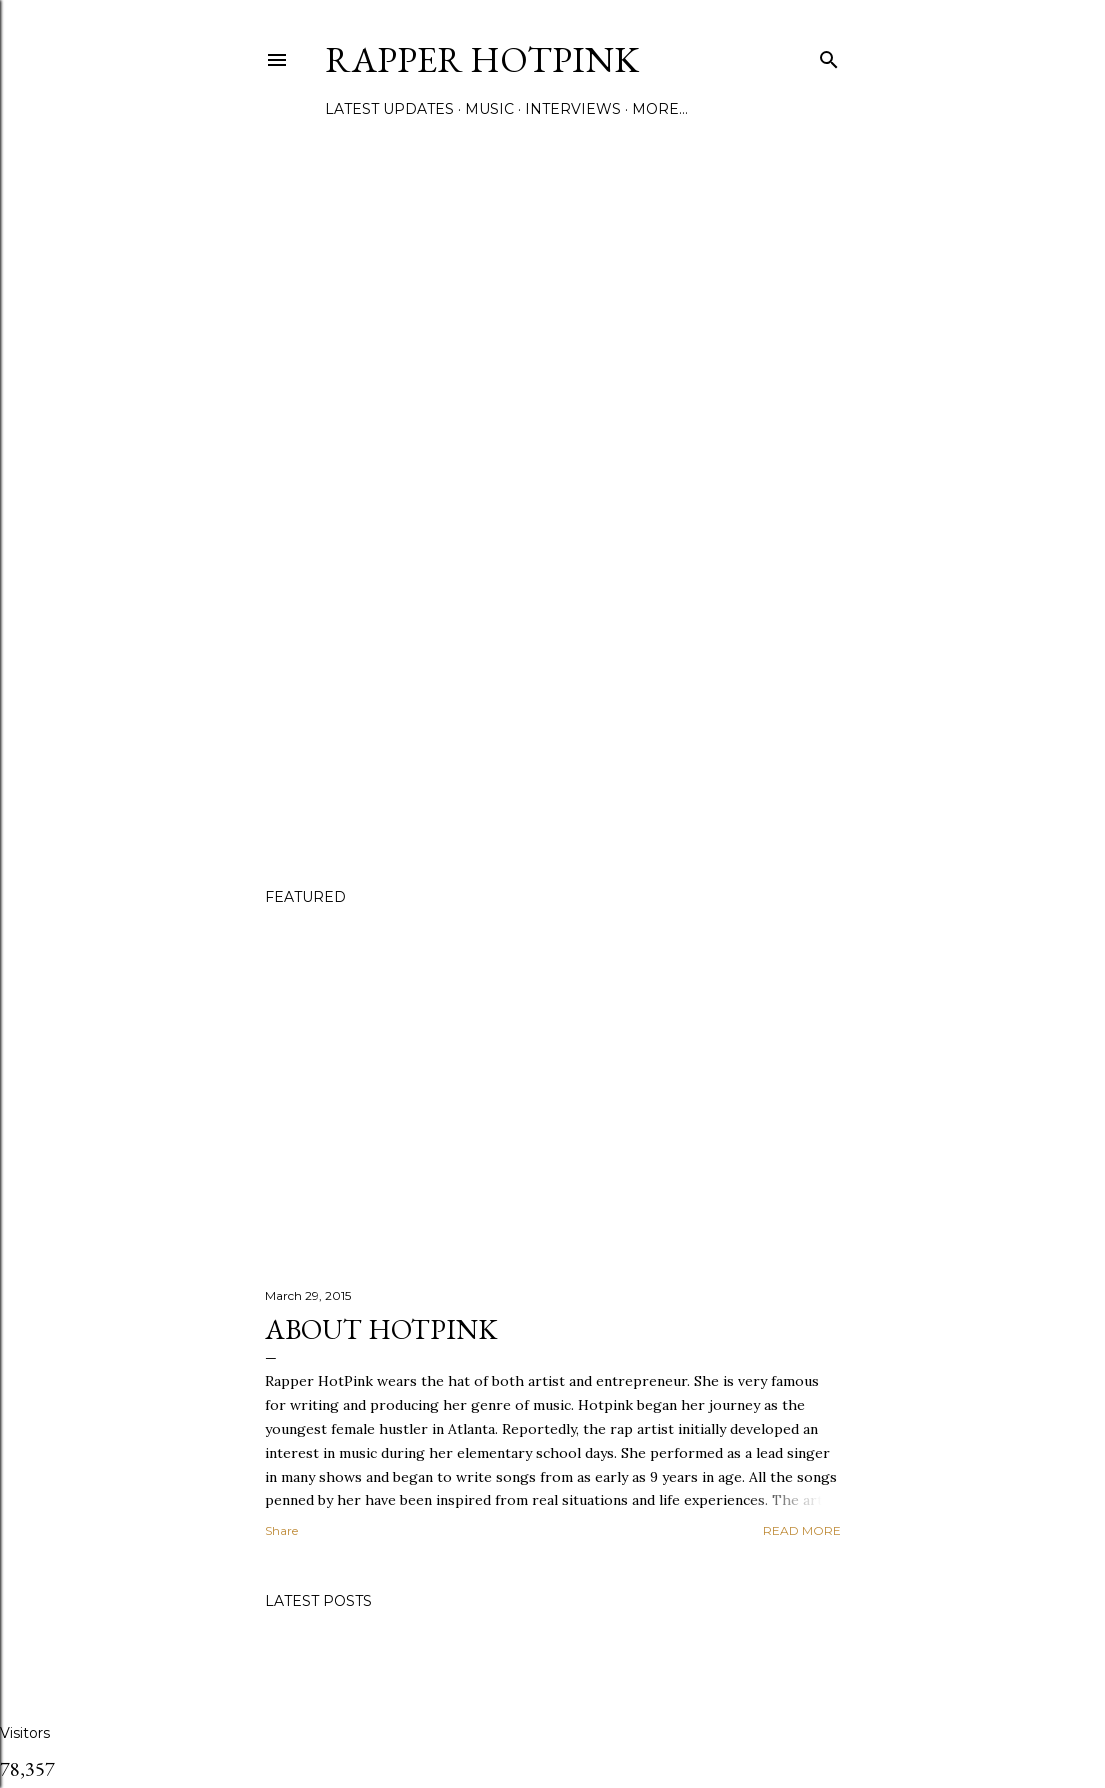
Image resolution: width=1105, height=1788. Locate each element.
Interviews (573, 109)
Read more (802, 1530)
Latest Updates (389, 109)
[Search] (829, 55)
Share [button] (281, 1530)
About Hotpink (381, 1329)
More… (660, 109)
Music (489, 109)
